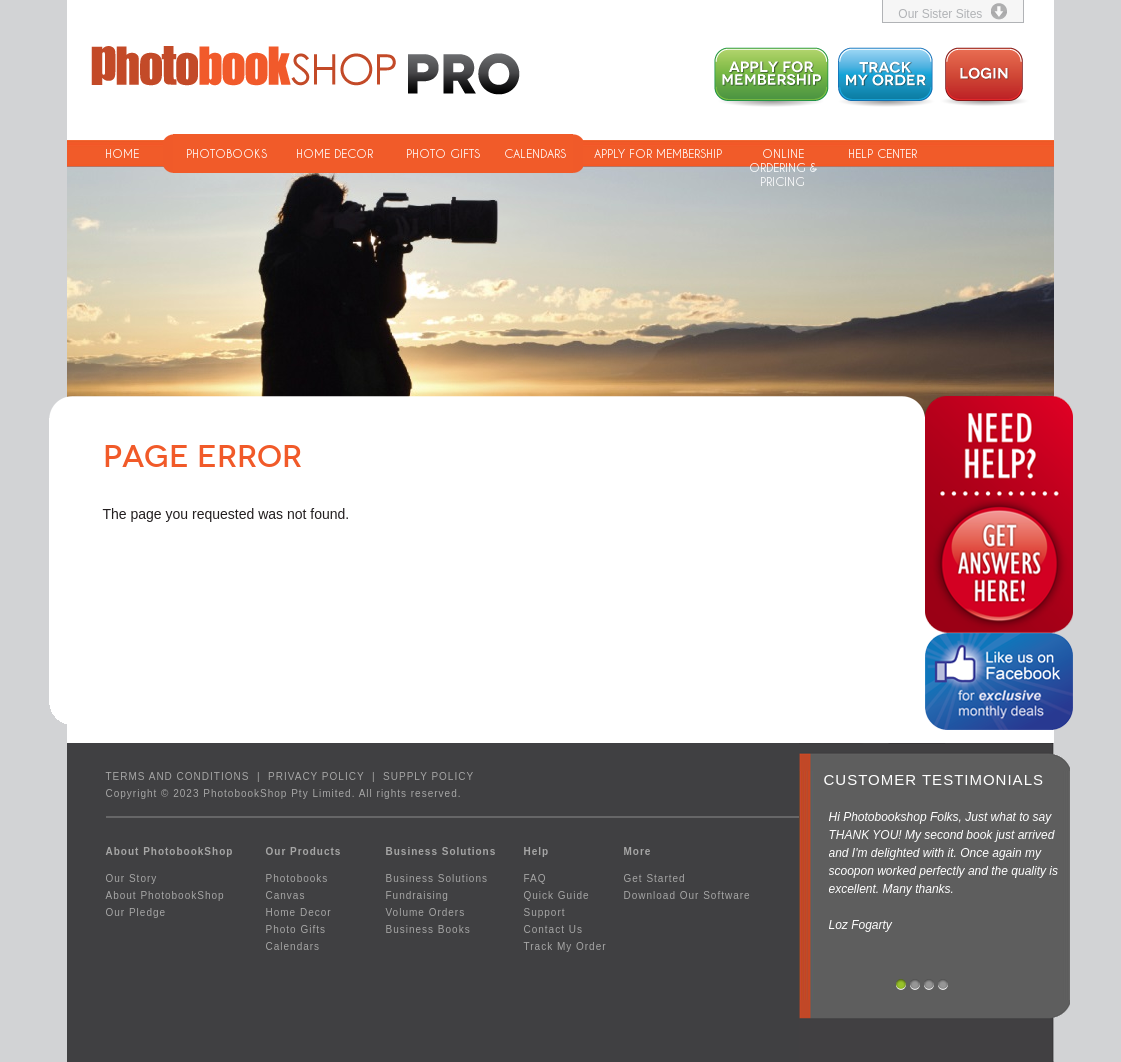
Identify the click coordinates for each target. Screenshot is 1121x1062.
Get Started (655, 878)
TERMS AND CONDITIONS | (187, 776)
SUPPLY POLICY (428, 776)
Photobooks (297, 878)
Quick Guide (557, 895)
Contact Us (553, 929)
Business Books (428, 929)
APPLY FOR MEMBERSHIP (658, 153)
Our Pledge (136, 912)
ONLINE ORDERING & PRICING (783, 157)
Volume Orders (426, 912)
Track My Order (565, 946)
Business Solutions (437, 878)
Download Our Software (687, 895)
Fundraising (417, 895)
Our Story (132, 878)
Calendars (293, 946)
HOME (122, 153)
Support (545, 912)
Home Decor (299, 912)
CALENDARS (535, 153)
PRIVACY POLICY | (325, 776)
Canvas (286, 895)
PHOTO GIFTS (443, 153)
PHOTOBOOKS (226, 153)
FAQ (535, 878)
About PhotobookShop (165, 895)
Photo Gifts (296, 929)
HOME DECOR (334, 153)
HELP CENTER (882, 153)
